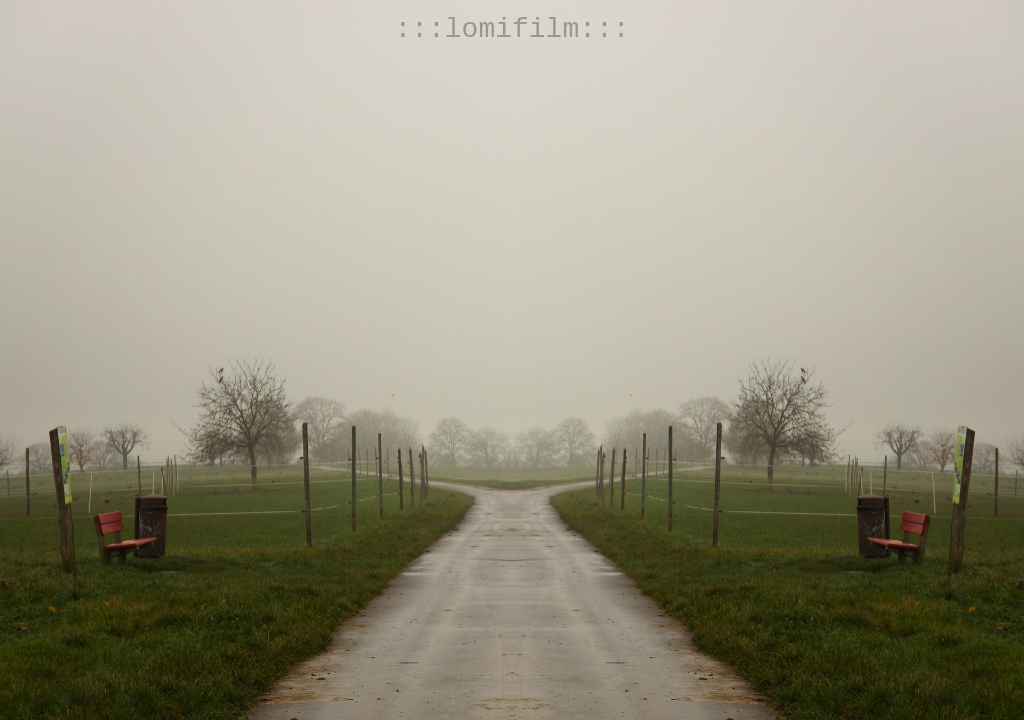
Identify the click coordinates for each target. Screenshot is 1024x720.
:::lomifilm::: (511, 29)
